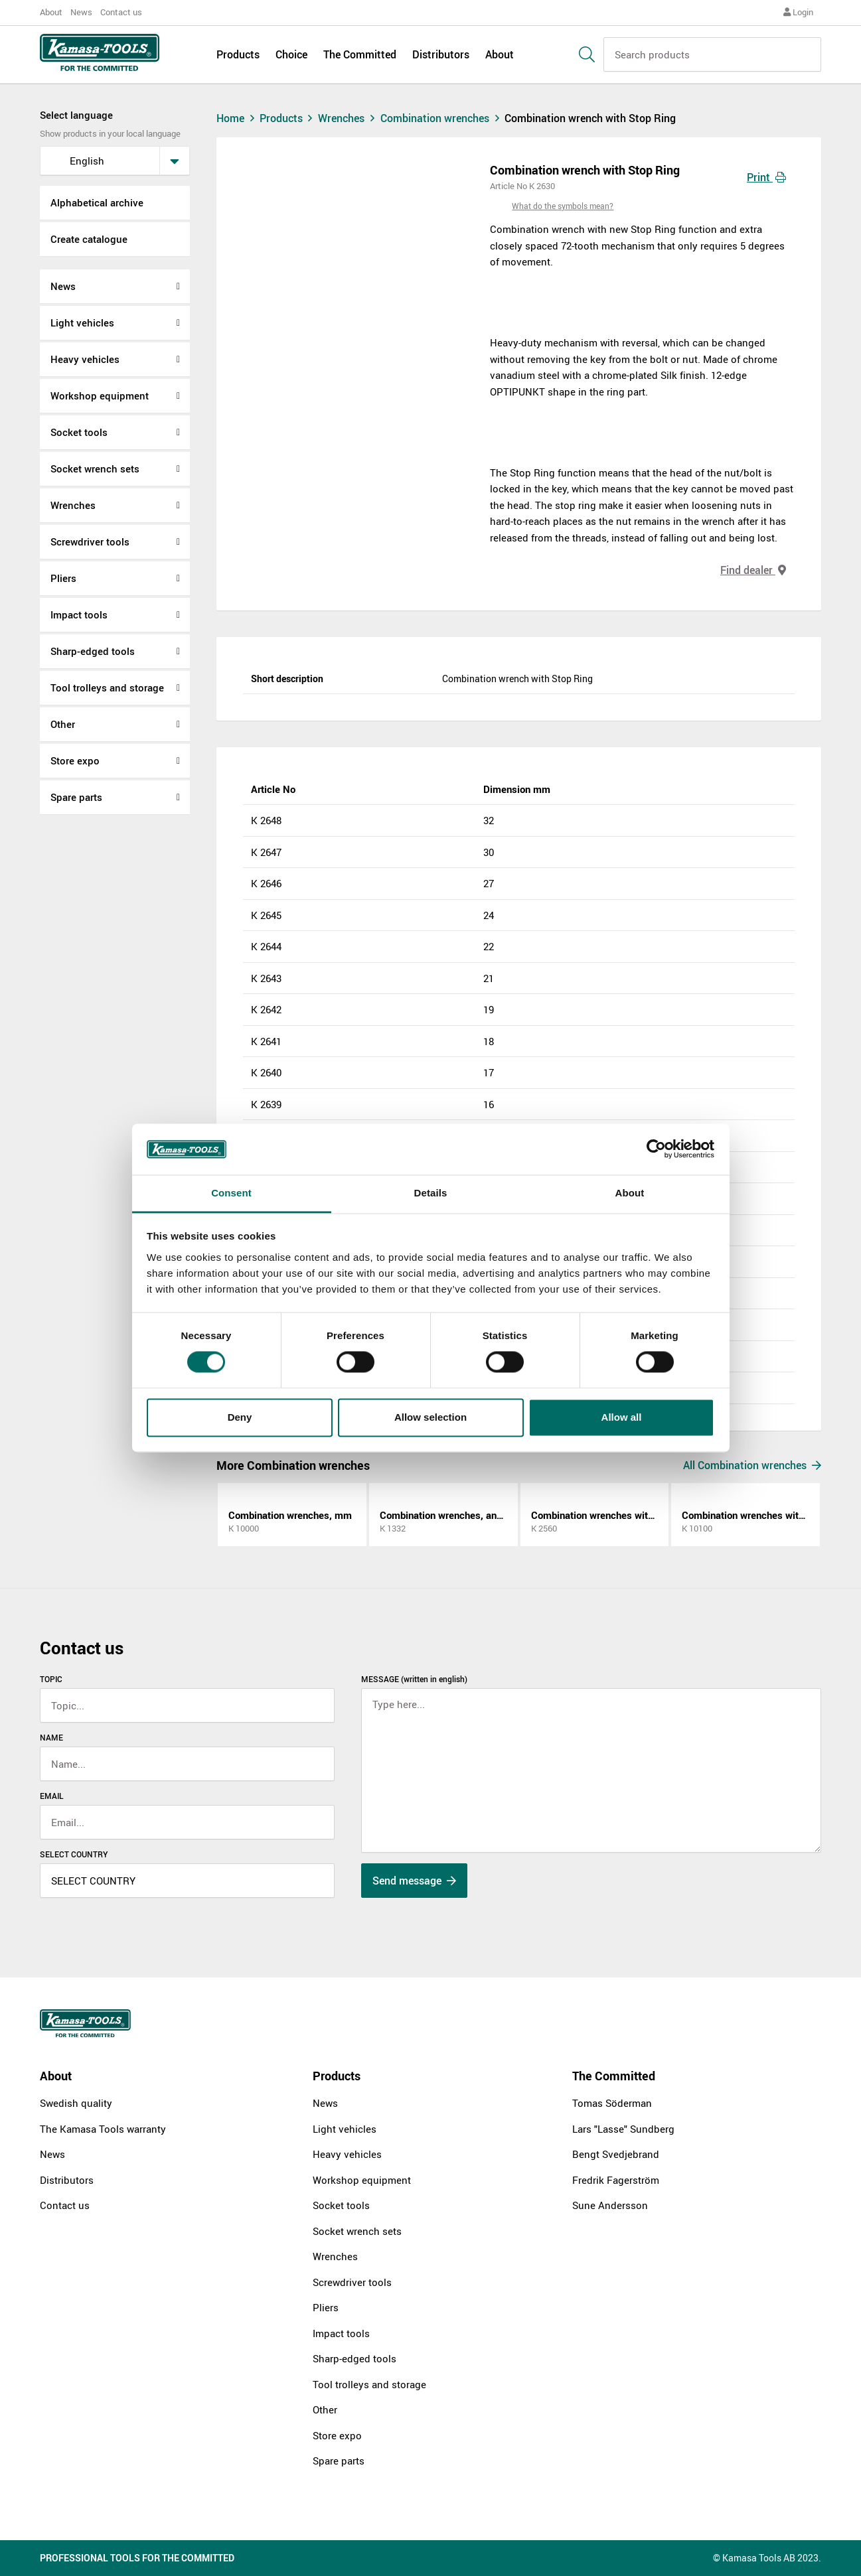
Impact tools (79, 614)
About (51, 12)
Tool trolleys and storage (107, 687)
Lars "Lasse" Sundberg (623, 2128)
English (76, 160)
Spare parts (76, 797)
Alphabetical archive (96, 202)
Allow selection (430, 1417)
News (81, 12)
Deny (240, 1417)
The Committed (359, 54)
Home (237, 118)
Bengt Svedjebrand (615, 2154)
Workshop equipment (99, 395)
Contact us (121, 12)
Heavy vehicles (84, 359)
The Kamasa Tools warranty (103, 2128)
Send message (414, 1880)
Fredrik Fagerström (615, 2179)
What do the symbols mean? (562, 205)
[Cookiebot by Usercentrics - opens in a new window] (656, 1149)
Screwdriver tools (89, 541)
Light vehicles (82, 322)
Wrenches (73, 505)
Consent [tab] (231, 1192)
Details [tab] (430, 1192)
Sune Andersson (610, 2205)
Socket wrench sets (94, 468)
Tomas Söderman (612, 2103)
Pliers (63, 578)
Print (766, 177)
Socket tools (79, 432)
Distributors (440, 54)
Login (798, 12)
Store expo (75, 760)
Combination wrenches (442, 118)
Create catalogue (88, 239)
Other (62, 724)
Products (238, 54)
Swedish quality (76, 2103)
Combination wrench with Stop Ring (590, 118)
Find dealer (753, 570)
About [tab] (630, 1192)
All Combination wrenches (752, 1465)
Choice (291, 54)
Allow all (621, 1417)
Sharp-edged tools (92, 651)
